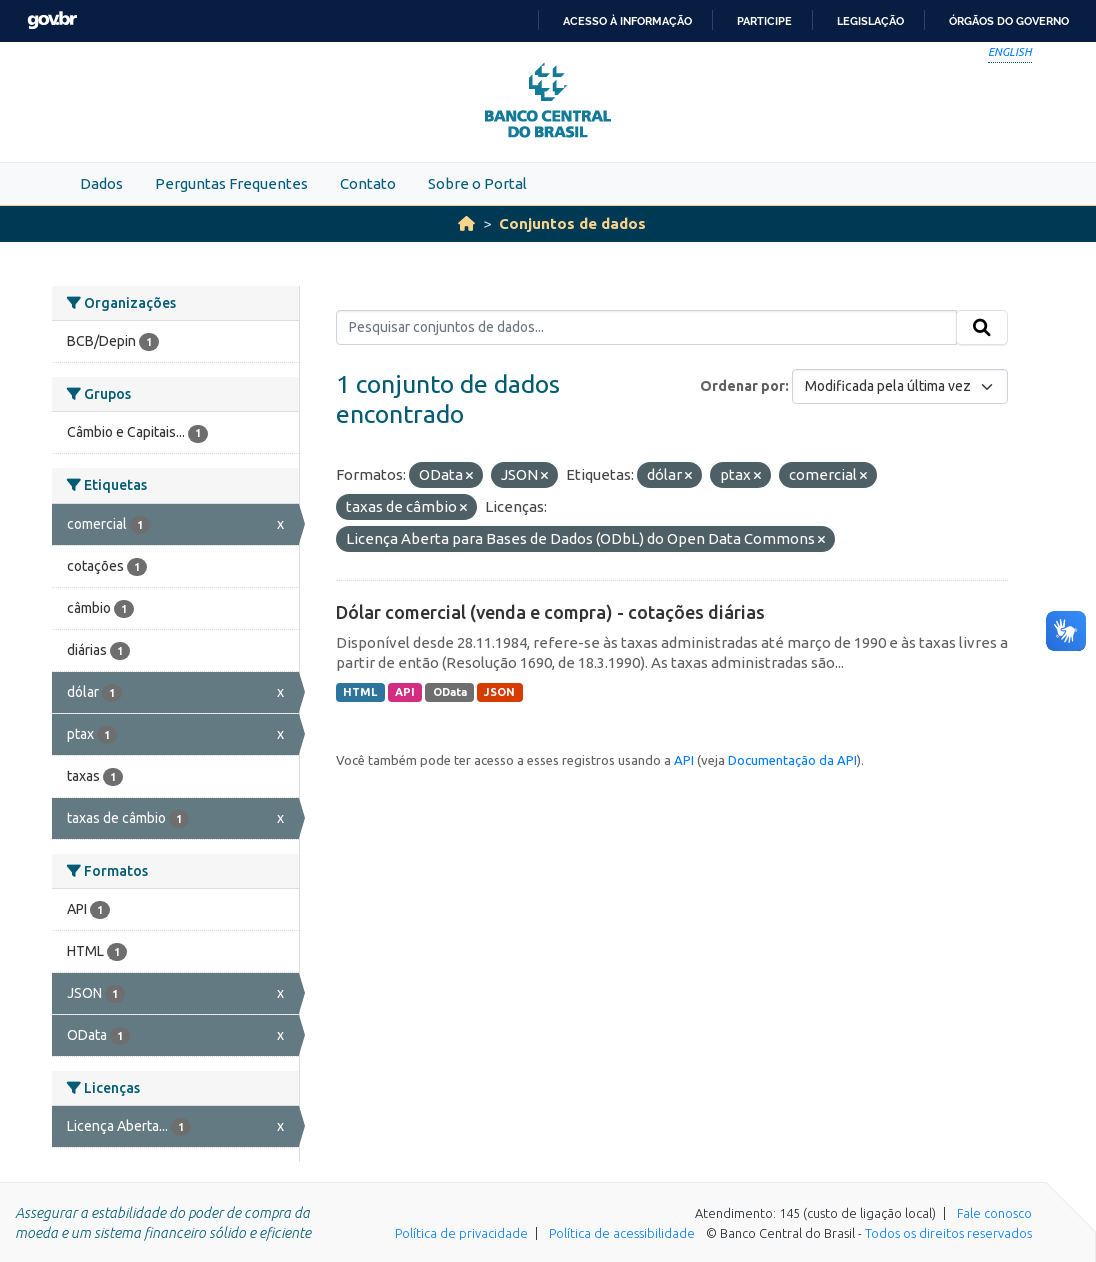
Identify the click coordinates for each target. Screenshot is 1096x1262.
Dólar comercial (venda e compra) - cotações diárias (550, 612)
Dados (101, 183)
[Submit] (982, 328)
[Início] (466, 223)
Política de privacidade (461, 1233)
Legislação (870, 21)
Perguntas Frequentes (231, 183)
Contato (368, 183)
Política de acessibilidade (622, 1233)
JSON (499, 692)
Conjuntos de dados (572, 223)
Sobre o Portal (477, 183)
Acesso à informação (627, 21)
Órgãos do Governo (1009, 21)
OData (450, 692)
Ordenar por (742, 386)
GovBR (52, 20)
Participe (764, 21)
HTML (360, 692)
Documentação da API (792, 760)
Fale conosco (994, 1213)
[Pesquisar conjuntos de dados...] (646, 328)
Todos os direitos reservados (948, 1233)
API (405, 692)
